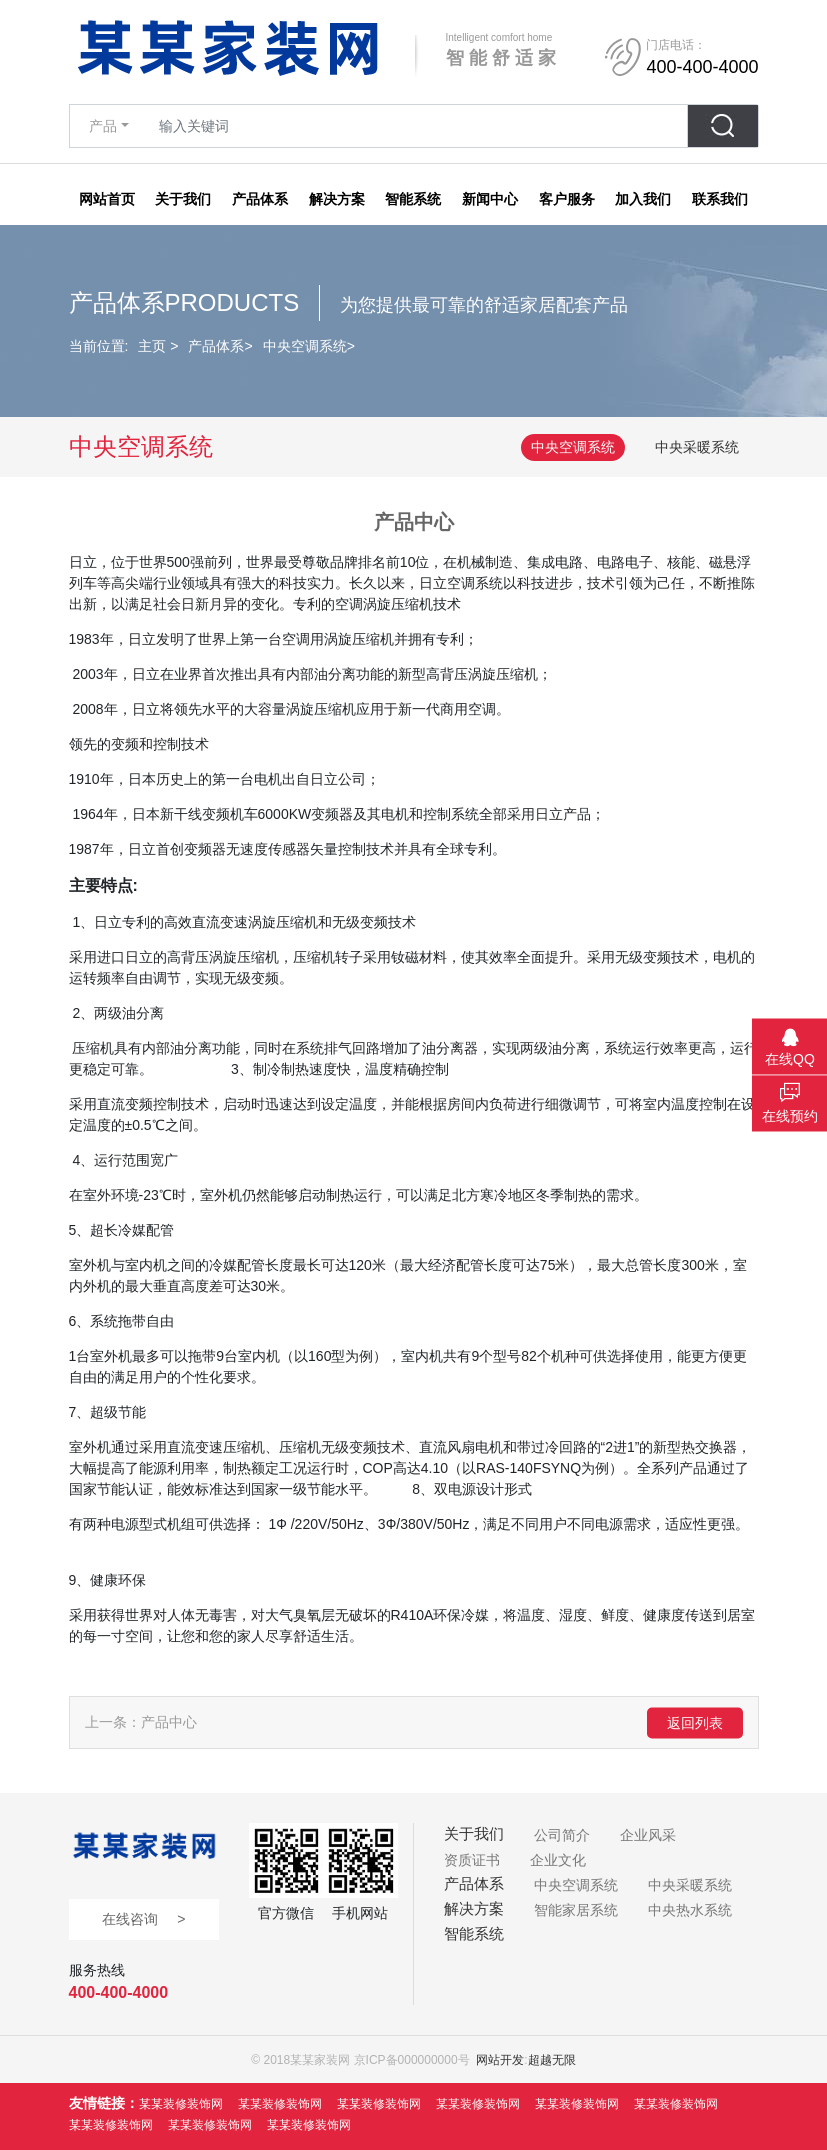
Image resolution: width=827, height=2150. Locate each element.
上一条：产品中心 (141, 1722)
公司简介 (562, 1835)
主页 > (158, 346)
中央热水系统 (690, 1910)
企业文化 (558, 1860)
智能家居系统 (576, 1910)
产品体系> (220, 346)
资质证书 (472, 1860)
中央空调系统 (573, 447)
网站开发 (500, 2060)
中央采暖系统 (697, 447)
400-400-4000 (119, 1992)
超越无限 (552, 2060)
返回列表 (695, 1722)
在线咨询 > (144, 1919)
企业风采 (648, 1835)
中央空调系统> (309, 346)
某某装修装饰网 (181, 2104)
